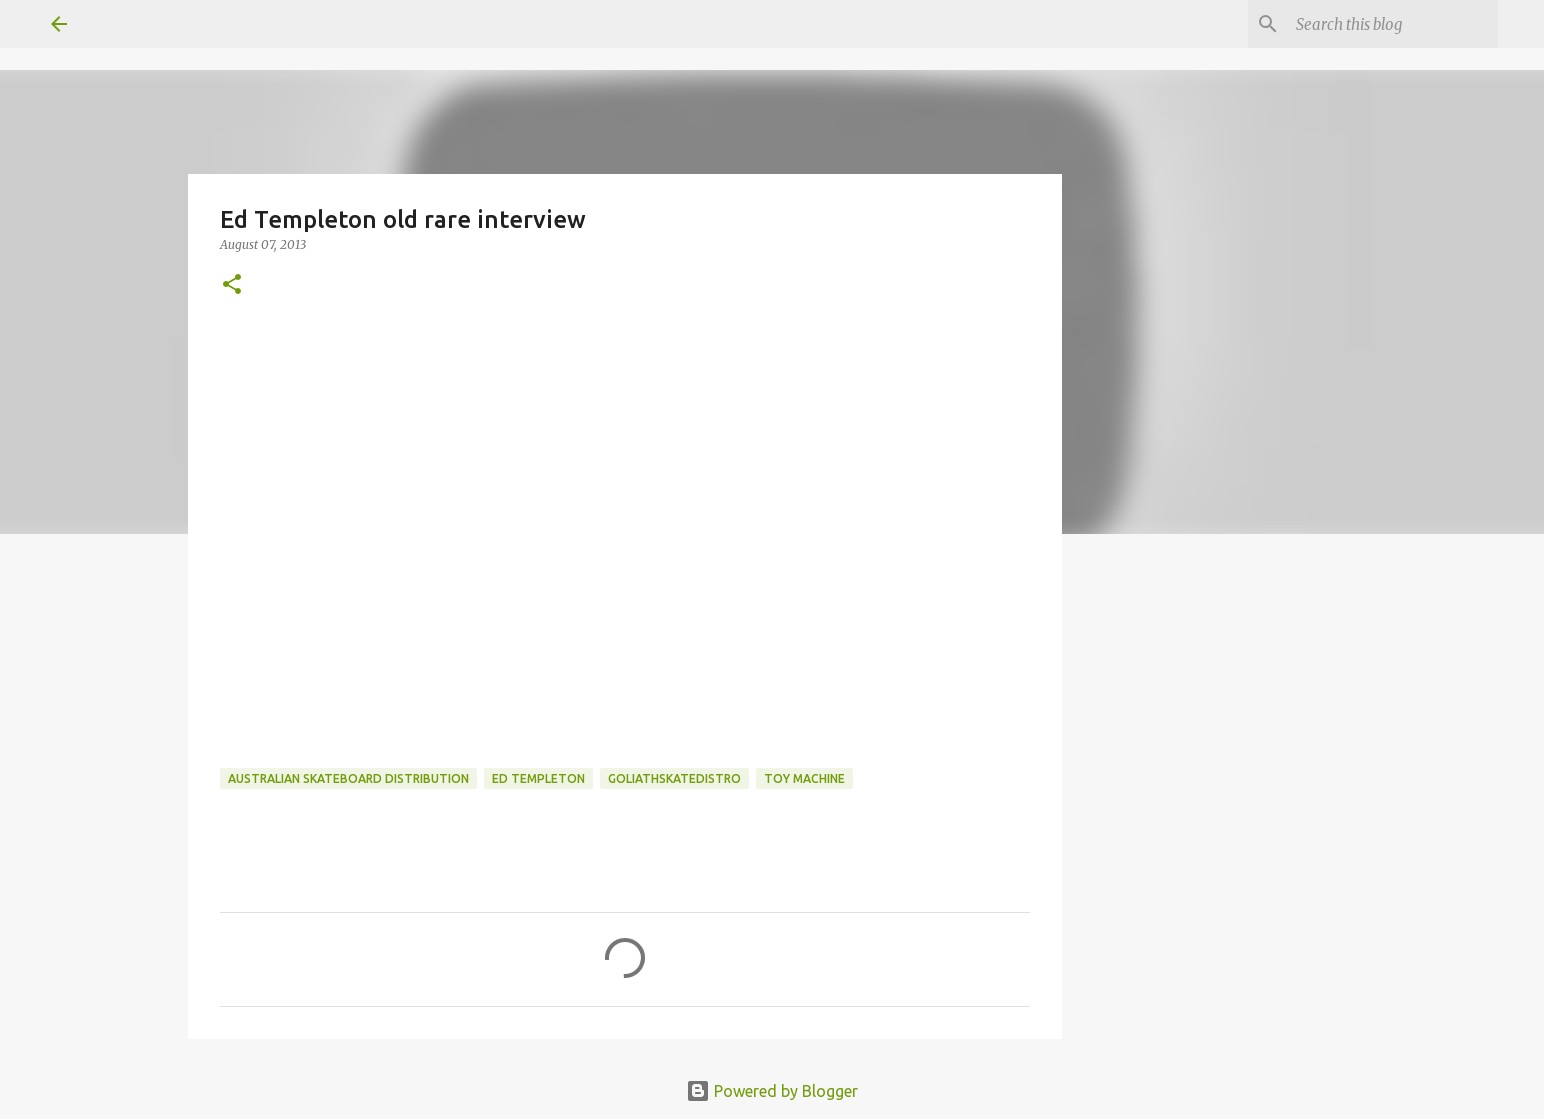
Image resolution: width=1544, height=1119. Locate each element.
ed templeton (538, 778)
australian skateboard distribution (348, 778)
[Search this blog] (1393, 24)
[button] (232, 285)
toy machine (804, 778)
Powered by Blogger (772, 1091)
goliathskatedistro (674, 778)
